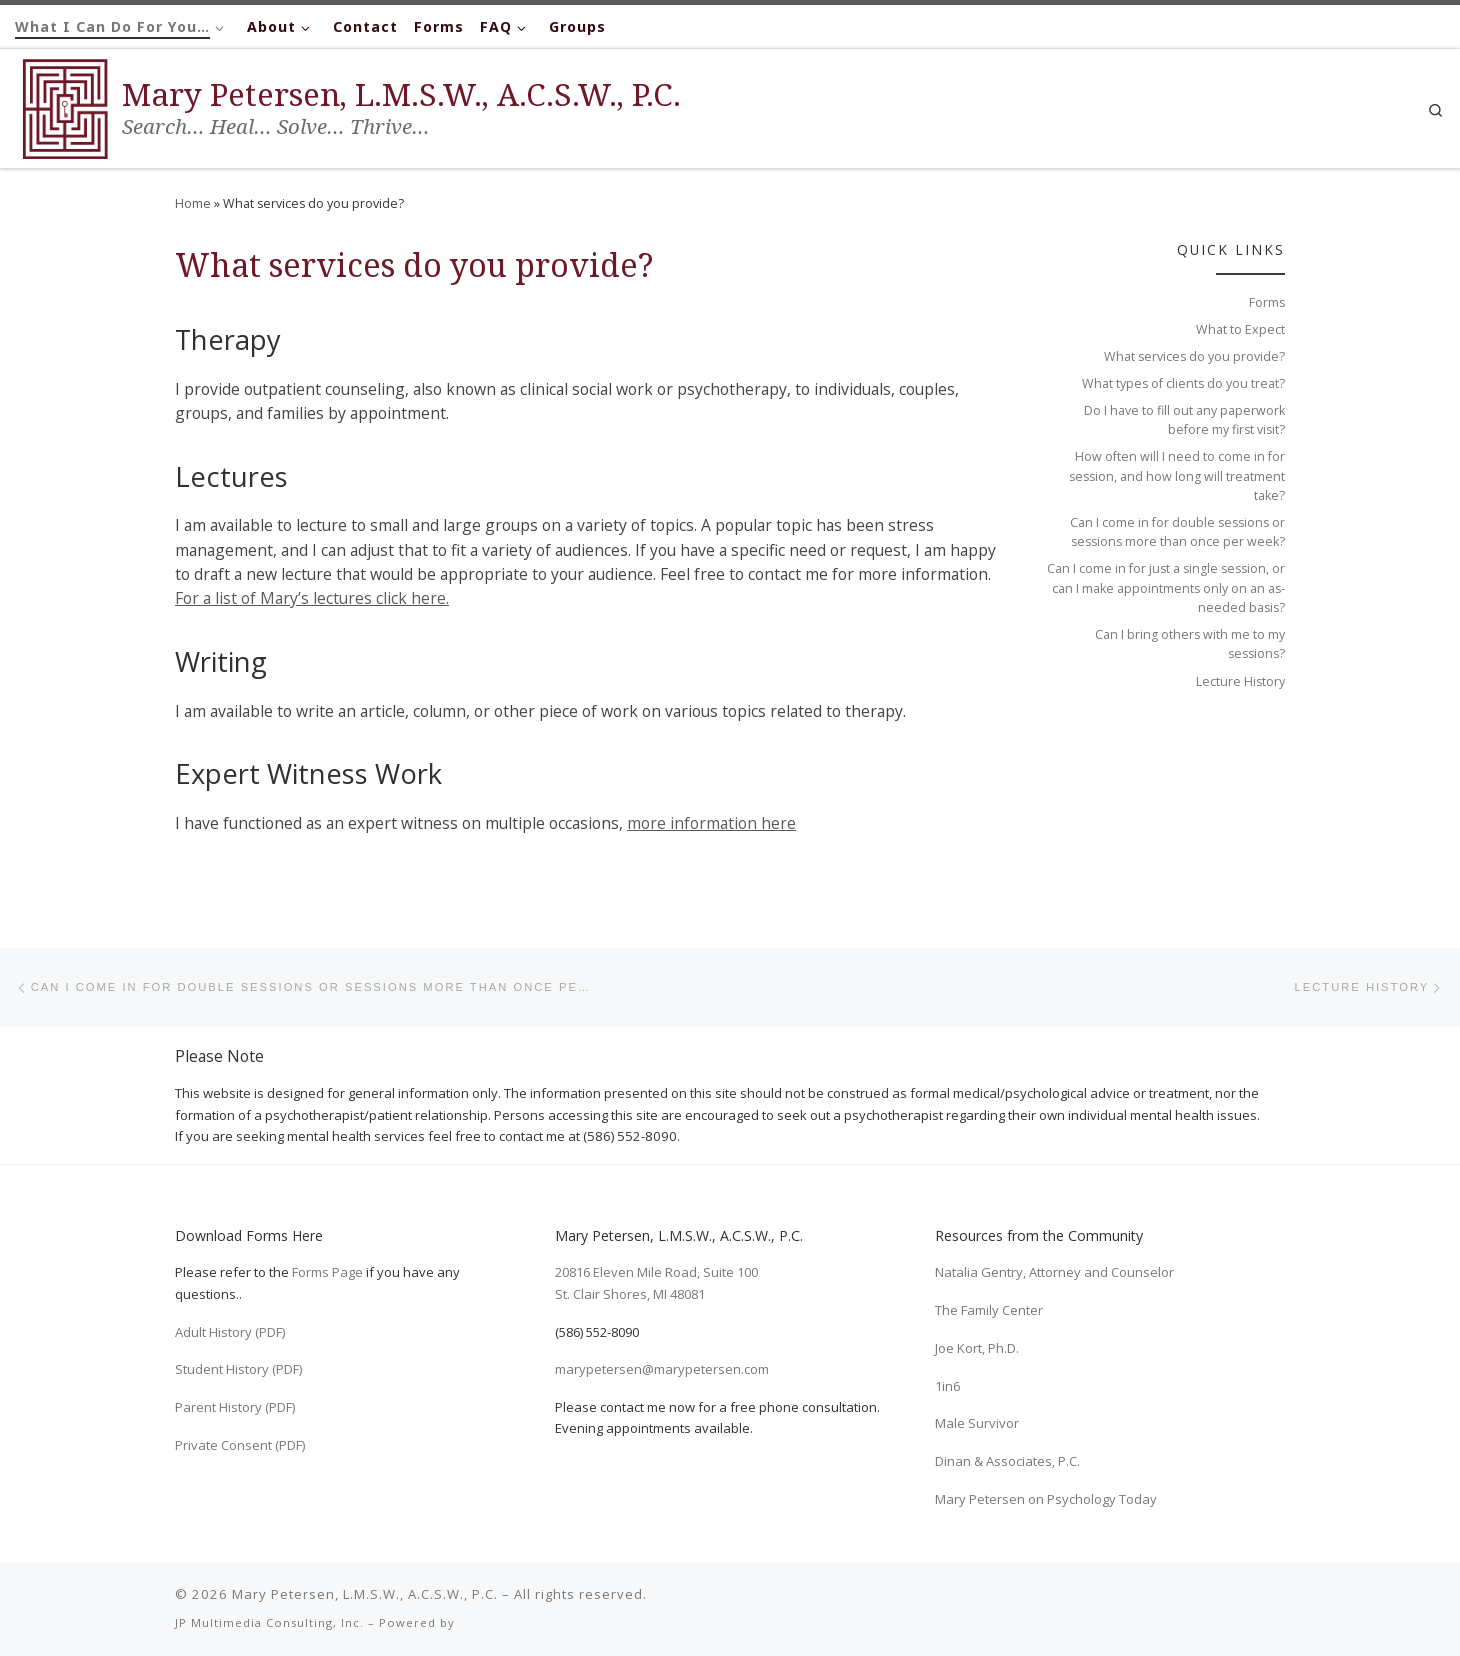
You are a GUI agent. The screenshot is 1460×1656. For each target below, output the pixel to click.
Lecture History (1240, 681)
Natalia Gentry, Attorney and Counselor (1054, 1273)
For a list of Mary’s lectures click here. (312, 598)
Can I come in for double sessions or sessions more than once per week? (1177, 532)
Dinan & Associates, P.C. (1007, 1461)
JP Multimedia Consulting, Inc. (269, 1622)
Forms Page (327, 1273)
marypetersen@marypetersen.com (662, 1369)
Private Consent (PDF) (240, 1445)
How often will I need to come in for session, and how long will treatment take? (1177, 476)
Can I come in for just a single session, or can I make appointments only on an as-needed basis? (1166, 588)
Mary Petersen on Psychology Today (1046, 1499)
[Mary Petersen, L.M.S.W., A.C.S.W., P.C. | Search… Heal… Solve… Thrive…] (65, 104)
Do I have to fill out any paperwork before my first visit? (1184, 420)
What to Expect (1240, 329)
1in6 (947, 1386)
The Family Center (989, 1310)
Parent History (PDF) (235, 1407)
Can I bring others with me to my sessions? (1190, 644)
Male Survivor (977, 1423)
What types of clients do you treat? (1183, 383)
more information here (711, 823)
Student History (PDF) (238, 1369)
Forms (1267, 302)
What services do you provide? (1194, 356)
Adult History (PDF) (230, 1332)
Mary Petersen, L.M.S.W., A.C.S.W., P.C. (365, 1594)
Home (193, 203)
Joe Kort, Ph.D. (977, 1348)
